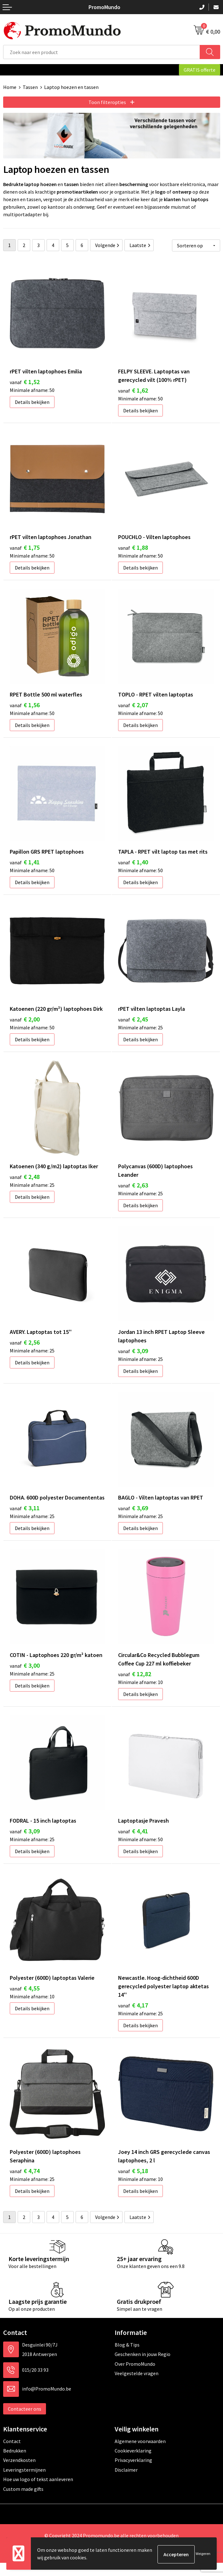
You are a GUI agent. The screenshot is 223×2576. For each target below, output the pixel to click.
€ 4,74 (25, 2184)
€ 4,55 (25, 2000)
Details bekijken (32, 401)
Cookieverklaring (133, 2464)
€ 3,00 (25, 1674)
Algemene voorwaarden (140, 2454)
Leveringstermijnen (24, 2483)
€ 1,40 (133, 865)
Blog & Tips (127, 2358)
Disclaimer (126, 2483)
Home (9, 87)
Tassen (30, 87)
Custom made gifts (23, 2502)
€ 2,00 (25, 1023)
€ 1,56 (25, 706)
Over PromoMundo (135, 2377)
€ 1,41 (25, 865)
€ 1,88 (133, 548)
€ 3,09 (133, 1357)
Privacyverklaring (133, 2473)
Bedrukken (14, 2464)
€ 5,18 (133, 2184)
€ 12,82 (134, 1683)
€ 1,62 (133, 389)
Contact (12, 2454)
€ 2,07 (133, 706)
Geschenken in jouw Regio (142, 2367)
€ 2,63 (133, 1190)
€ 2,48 (25, 1182)
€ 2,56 (25, 1349)
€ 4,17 (133, 2017)
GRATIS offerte (199, 70)
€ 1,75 (25, 548)
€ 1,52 (25, 380)
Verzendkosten (19, 2473)
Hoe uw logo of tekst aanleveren (38, 2492)
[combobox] (101, 52)
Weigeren (203, 2554)
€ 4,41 (133, 1842)
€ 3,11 (25, 1516)
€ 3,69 (133, 1516)
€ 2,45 (133, 1023)
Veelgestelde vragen (136, 2386)
